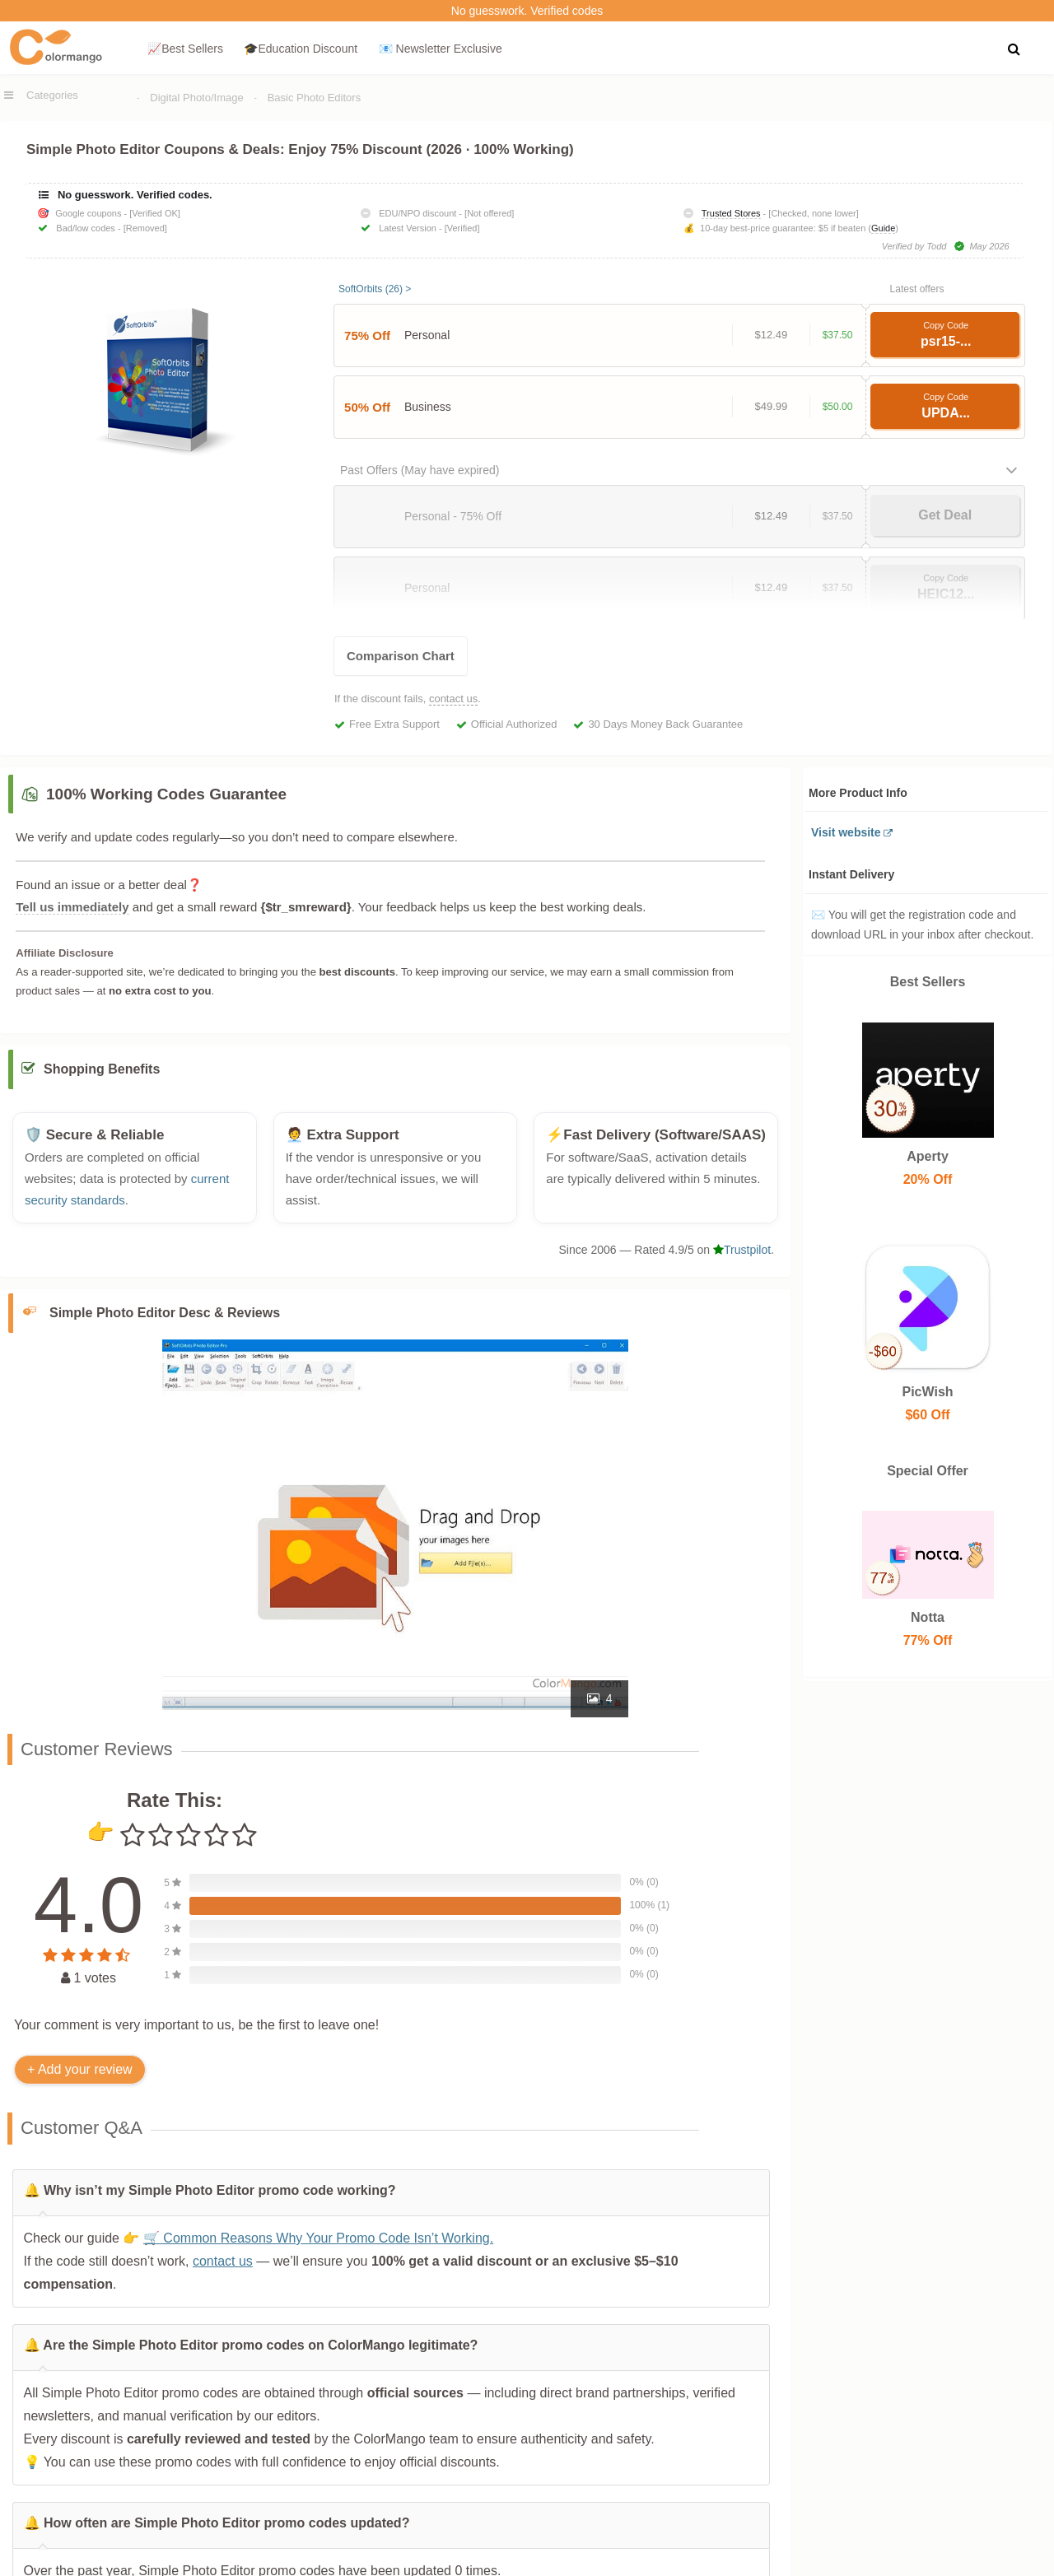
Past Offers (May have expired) (419, 470)
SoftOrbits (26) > (374, 289)
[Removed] (145, 228)
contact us (453, 698)
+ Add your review (80, 2078)
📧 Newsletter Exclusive (440, 48)
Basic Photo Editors (314, 97)
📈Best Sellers (185, 48)
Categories (52, 95)
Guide (883, 228)
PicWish (928, 1392)
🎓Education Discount (300, 48)
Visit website (846, 832)
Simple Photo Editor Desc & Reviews (164, 1321)
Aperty (928, 1156)
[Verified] (462, 228)
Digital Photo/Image (196, 97)
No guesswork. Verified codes (527, 10)
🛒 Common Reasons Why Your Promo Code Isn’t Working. (318, 2246)
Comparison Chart (401, 656)
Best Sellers (928, 982)
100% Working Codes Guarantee (166, 794)
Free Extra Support (394, 724)
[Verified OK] (154, 213)
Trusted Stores (731, 213)
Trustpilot (742, 1258)
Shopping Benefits (102, 1078)
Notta (928, 1617)
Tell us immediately (72, 907)
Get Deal (945, 515)
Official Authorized (514, 724)
